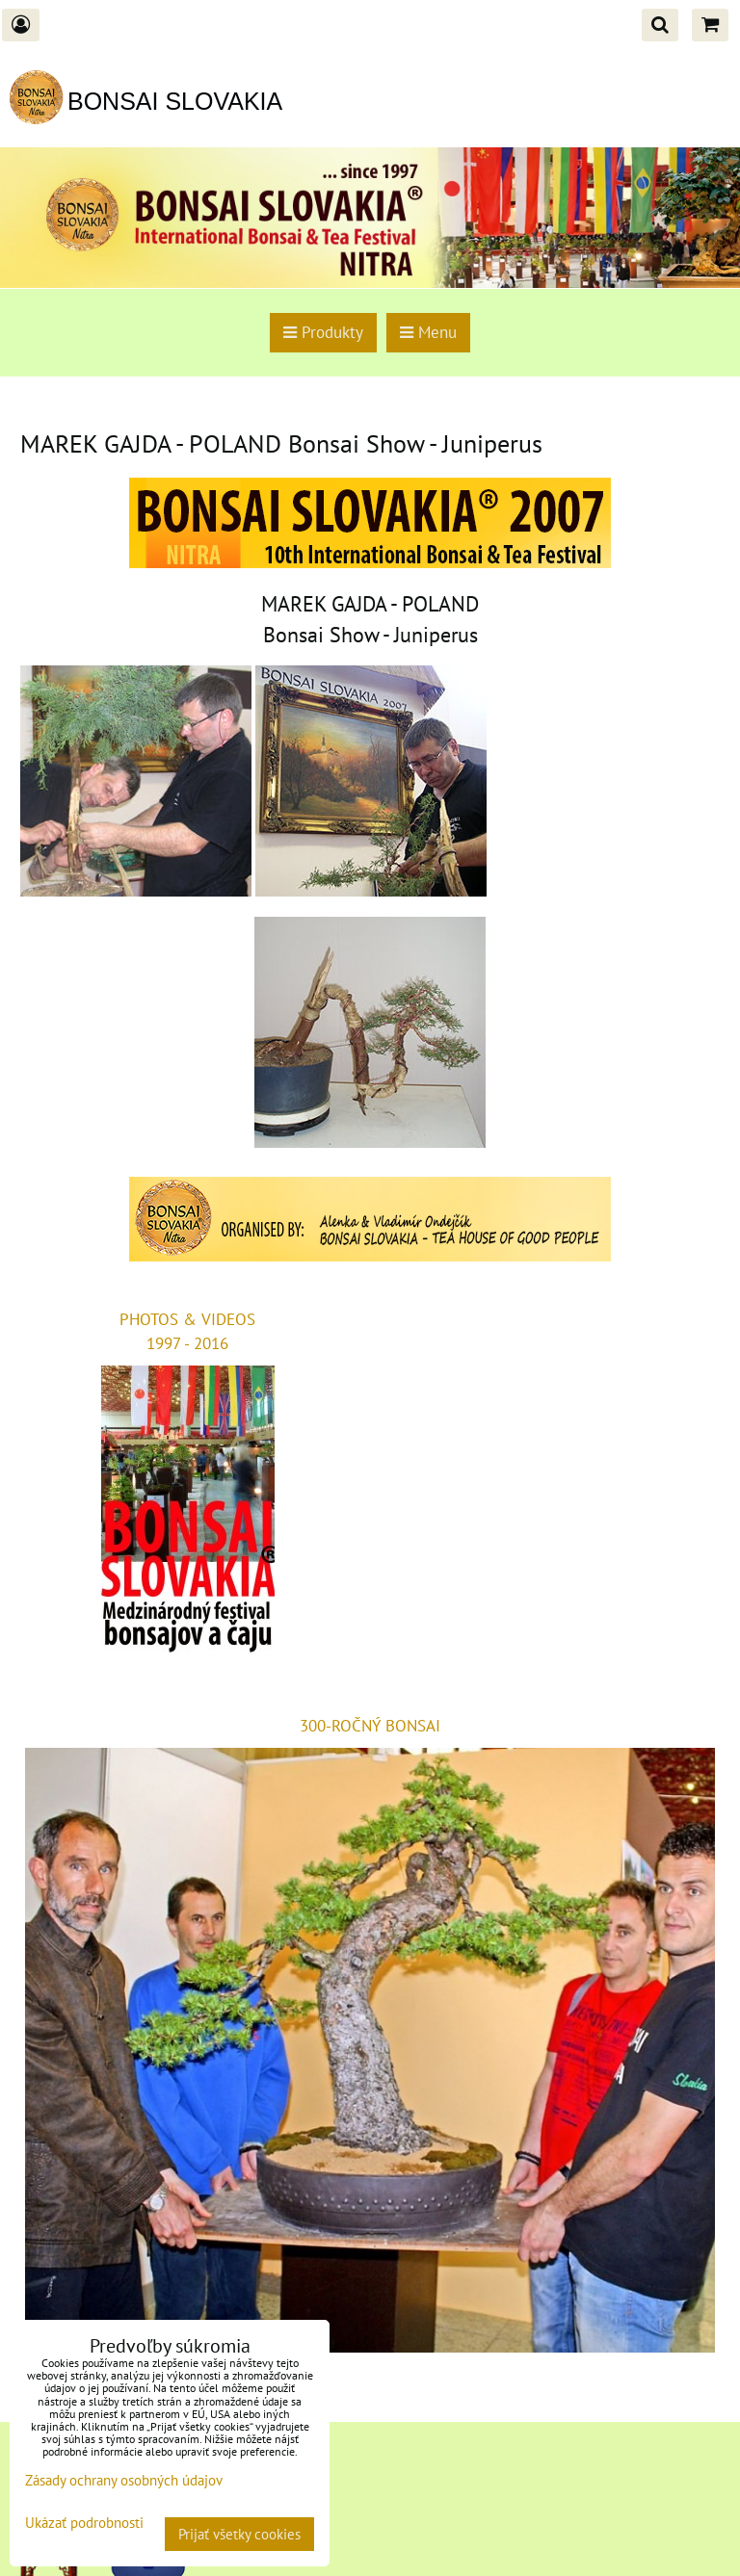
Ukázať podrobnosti (84, 2523)
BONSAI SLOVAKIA (174, 101)
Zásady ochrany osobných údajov (124, 2480)
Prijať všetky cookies (239, 2534)
